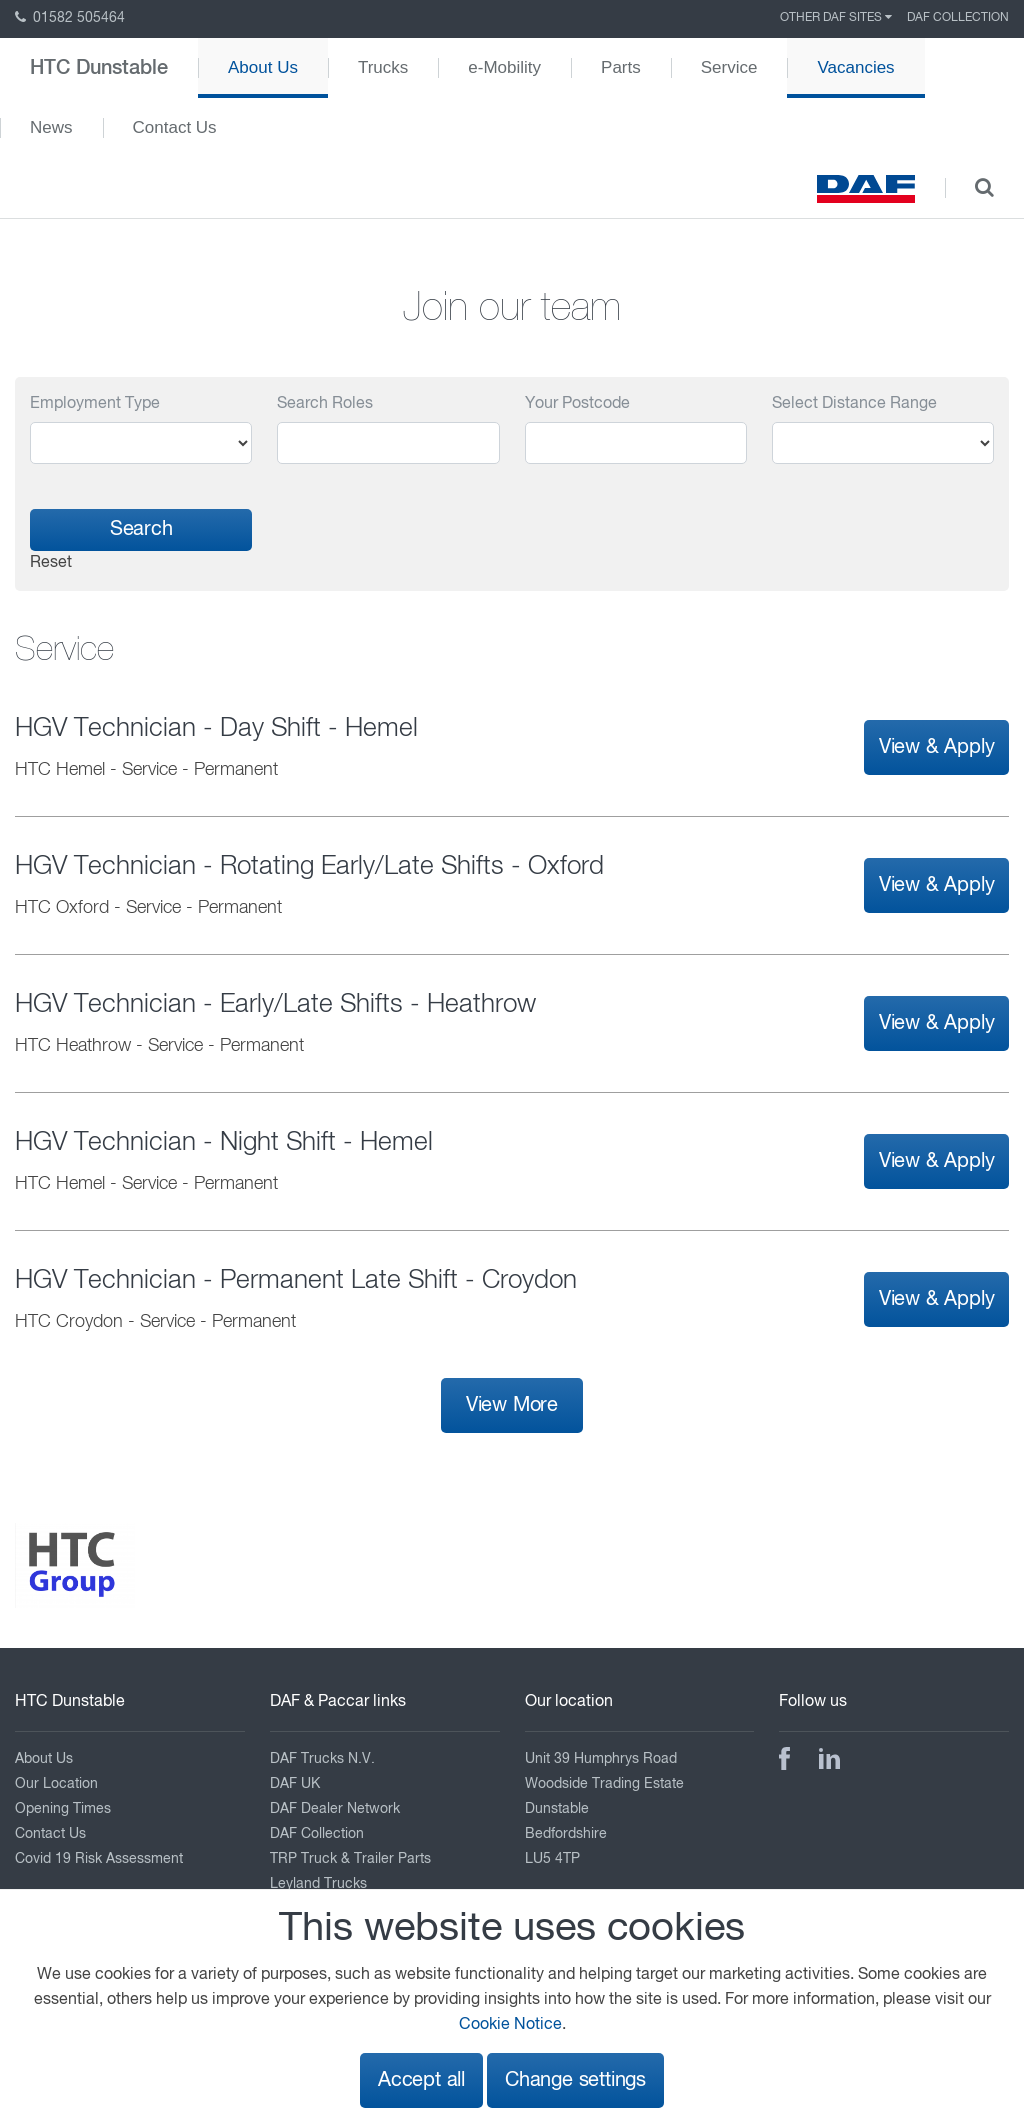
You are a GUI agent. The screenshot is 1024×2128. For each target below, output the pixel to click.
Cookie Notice (510, 2025)
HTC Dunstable (99, 68)
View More (512, 1405)
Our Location (56, 1784)
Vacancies (855, 67)
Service (729, 67)
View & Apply (937, 747)
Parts (621, 67)
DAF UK (295, 1784)
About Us (263, 67)
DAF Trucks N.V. (322, 1759)
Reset (51, 563)
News (51, 127)
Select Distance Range (854, 404)
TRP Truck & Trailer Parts (350, 1859)
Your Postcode (577, 404)
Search (141, 529)
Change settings (575, 2080)
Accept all (421, 2080)
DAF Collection (958, 18)
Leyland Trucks (318, 1884)
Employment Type (95, 404)
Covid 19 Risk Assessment (99, 1859)
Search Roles (325, 404)
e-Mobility (504, 67)
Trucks (383, 67)
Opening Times (63, 1809)
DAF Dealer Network (335, 1809)
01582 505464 (70, 18)
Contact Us (175, 127)
